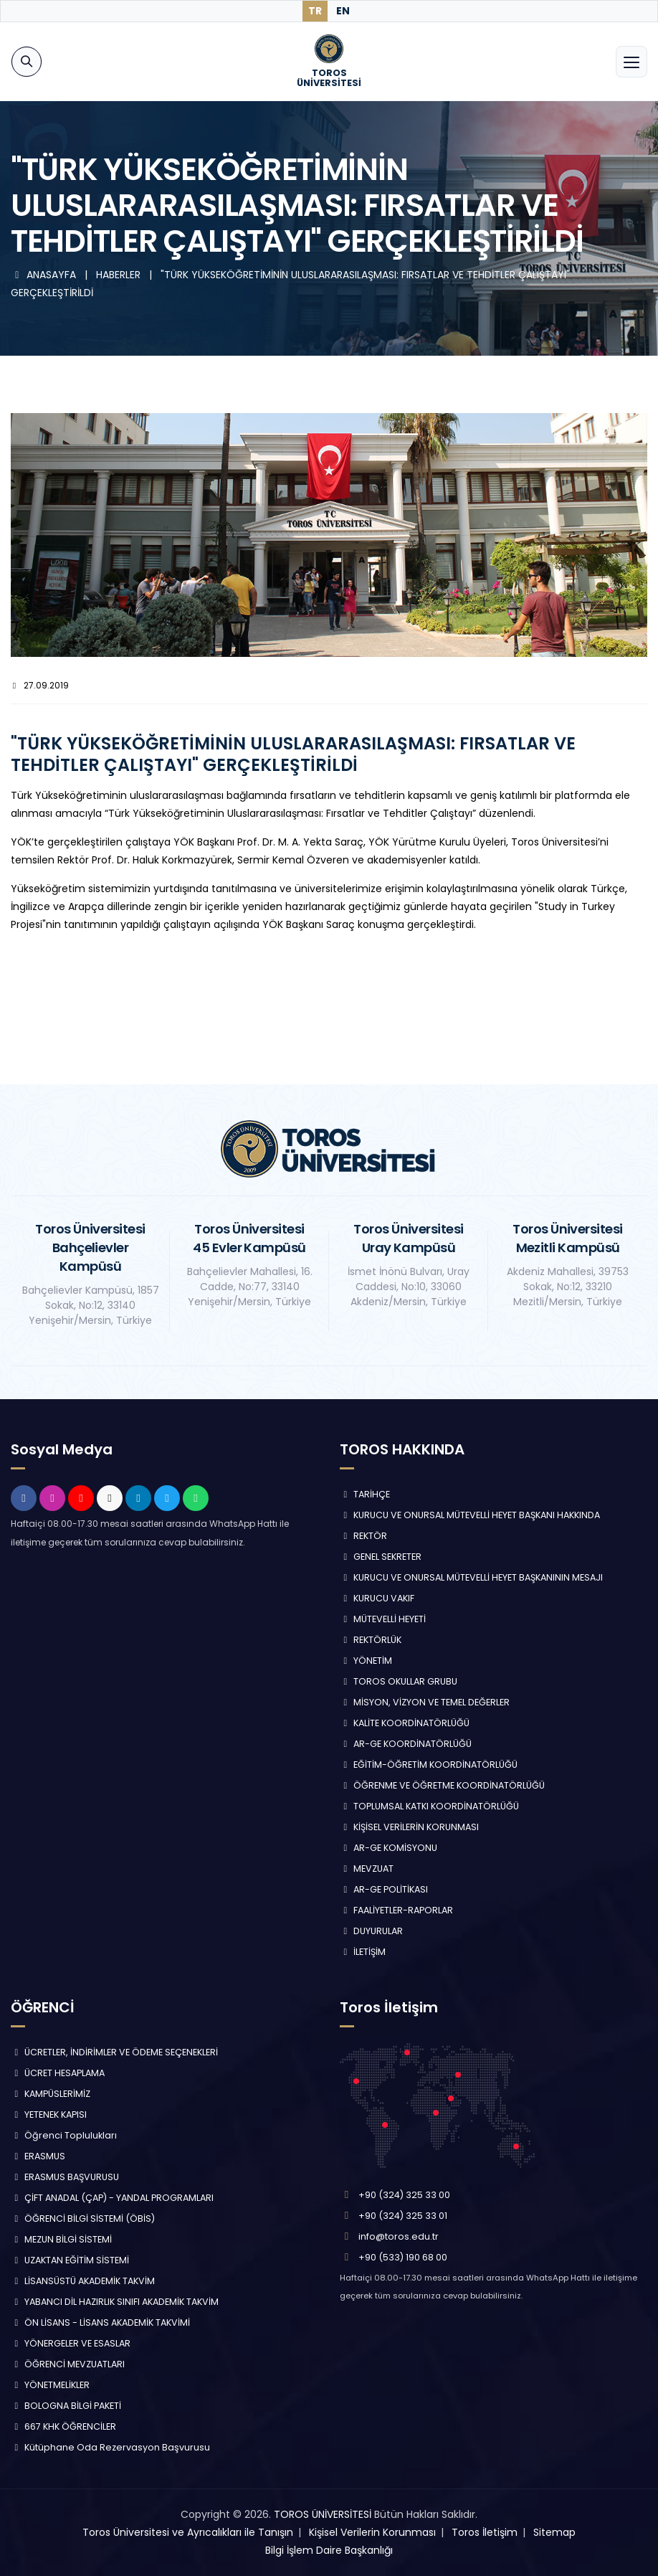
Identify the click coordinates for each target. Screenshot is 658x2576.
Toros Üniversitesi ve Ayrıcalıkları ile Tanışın (187, 2532)
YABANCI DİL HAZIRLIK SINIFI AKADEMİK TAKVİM (115, 2302)
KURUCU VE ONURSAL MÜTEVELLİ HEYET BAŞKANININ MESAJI (471, 1577)
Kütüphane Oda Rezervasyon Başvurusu (110, 2447)
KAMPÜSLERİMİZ (50, 2094)
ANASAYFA (45, 274)
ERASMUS (38, 2156)
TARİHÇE (365, 1494)
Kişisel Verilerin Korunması (372, 2532)
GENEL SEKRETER (380, 1556)
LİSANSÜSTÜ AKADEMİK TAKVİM (83, 2281)
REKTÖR (363, 1536)
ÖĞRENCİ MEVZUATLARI (68, 2364)
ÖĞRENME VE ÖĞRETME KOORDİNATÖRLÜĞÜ (442, 1785)
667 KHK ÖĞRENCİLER (63, 2426)
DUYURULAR (371, 1931)
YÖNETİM (366, 1660)
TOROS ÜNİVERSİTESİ (322, 2514)
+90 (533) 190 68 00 (402, 2257)
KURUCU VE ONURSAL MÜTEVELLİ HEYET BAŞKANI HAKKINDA (470, 1515)
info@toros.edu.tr (398, 2236)
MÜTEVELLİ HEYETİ (383, 1619)
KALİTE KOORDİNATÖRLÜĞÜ (404, 1723)
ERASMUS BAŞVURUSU (65, 2177)
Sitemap (554, 2532)
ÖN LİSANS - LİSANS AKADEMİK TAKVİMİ (100, 2322)
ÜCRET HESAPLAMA (58, 2073)
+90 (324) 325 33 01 (402, 2216)
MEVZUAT (367, 1868)
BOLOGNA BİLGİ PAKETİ (66, 2406)
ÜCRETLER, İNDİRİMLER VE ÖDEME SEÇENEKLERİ (114, 2052)
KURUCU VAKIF (377, 1598)
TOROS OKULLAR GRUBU (398, 1681)
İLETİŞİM (363, 1952)
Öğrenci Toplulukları (64, 2135)
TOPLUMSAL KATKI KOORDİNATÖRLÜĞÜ (429, 1806)
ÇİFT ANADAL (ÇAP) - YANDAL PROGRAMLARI (112, 2198)
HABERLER (119, 274)
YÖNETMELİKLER (50, 2385)
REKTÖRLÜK (370, 1640)
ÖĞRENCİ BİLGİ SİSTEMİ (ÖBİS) (83, 2218)
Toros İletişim (485, 2532)
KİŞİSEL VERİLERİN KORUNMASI (409, 1827)
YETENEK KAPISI (49, 2114)
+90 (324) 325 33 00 (404, 2195)
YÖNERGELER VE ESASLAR (70, 2343)
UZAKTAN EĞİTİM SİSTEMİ (70, 2260)
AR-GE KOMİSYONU (388, 1848)
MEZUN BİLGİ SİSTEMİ (61, 2239)
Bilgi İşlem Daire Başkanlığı (329, 2550)
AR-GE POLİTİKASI (384, 1889)
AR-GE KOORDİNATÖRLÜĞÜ (406, 1744)
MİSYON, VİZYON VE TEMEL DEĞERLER (425, 1702)
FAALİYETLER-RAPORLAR (396, 1910)
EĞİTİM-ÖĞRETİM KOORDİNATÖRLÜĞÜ (429, 1764)
